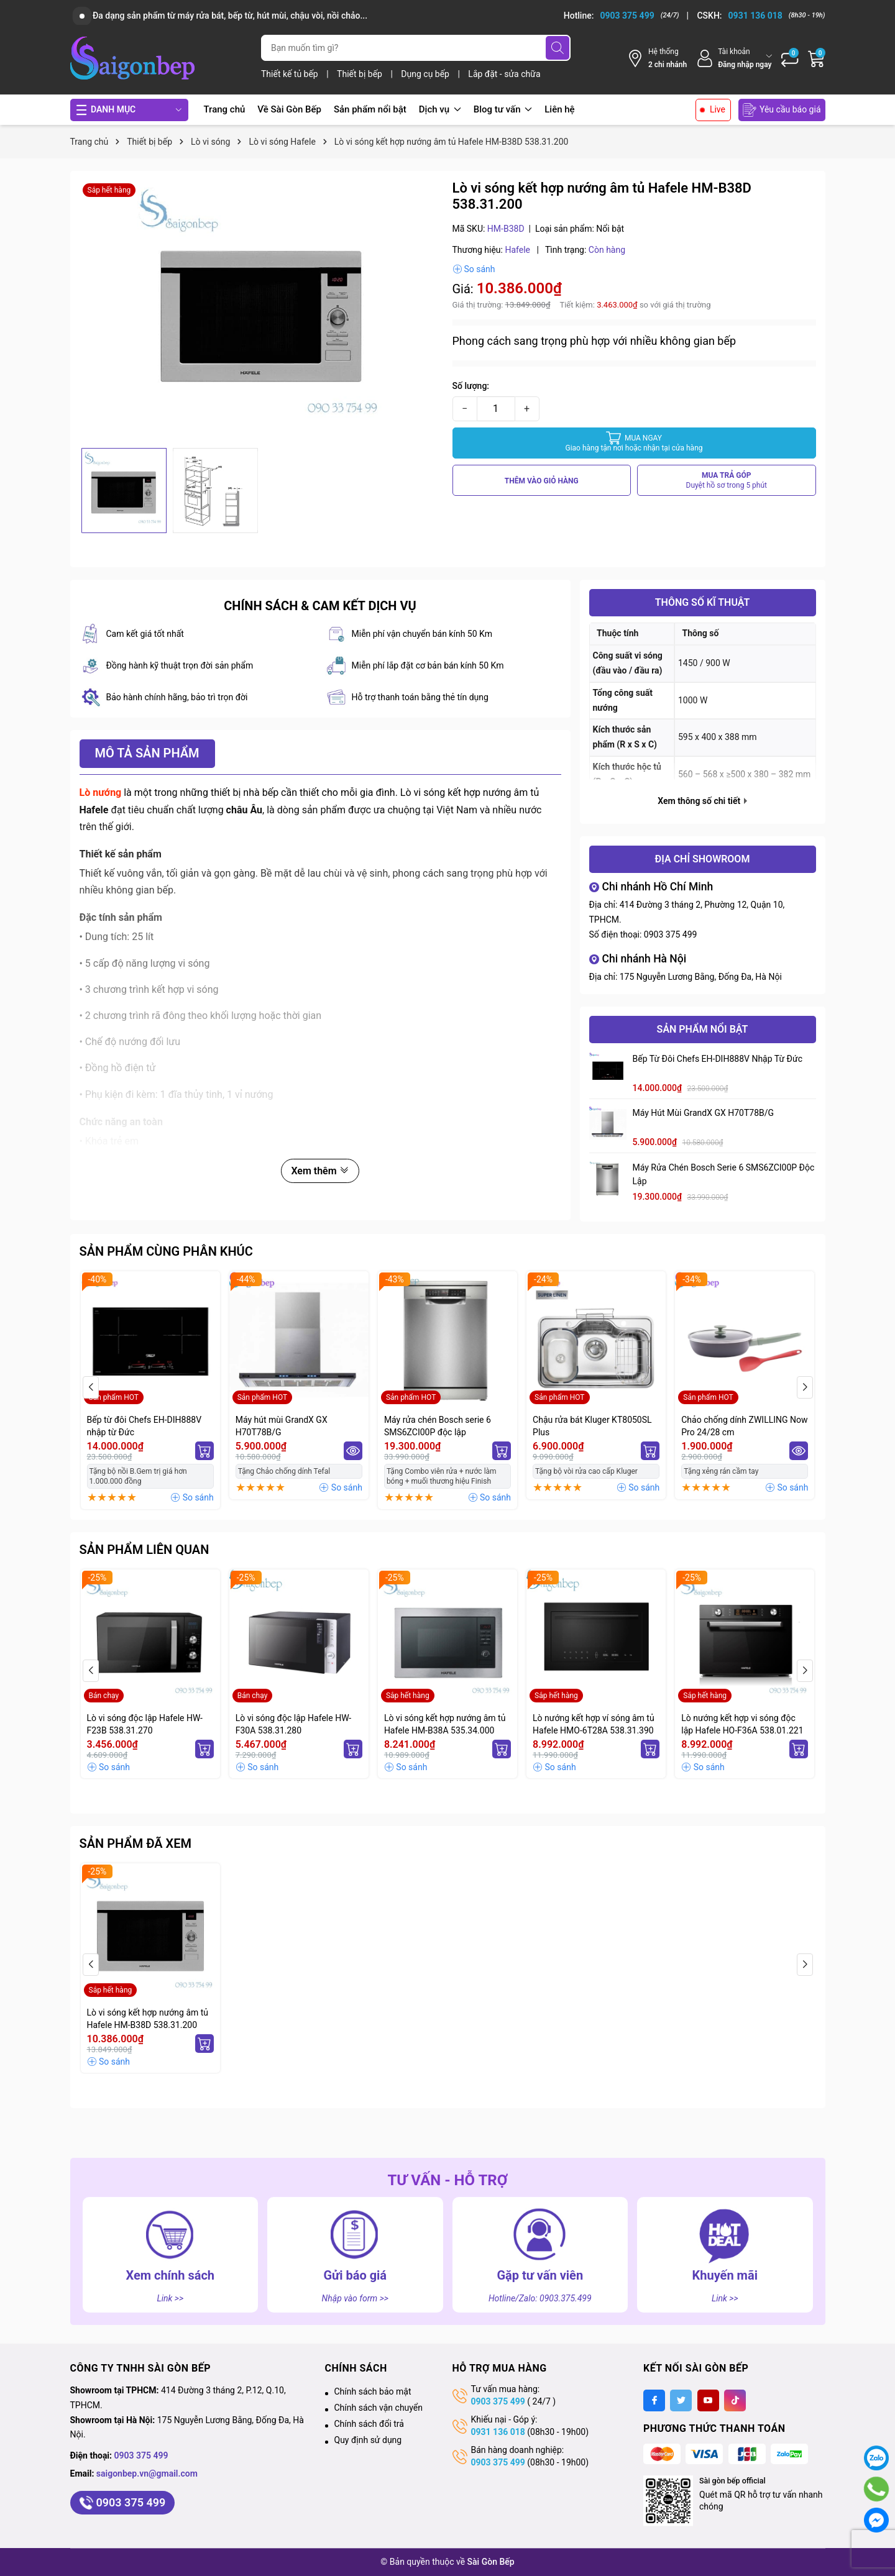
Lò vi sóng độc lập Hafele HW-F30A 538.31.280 (293, 1724)
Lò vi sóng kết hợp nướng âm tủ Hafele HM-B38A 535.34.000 (445, 1724)
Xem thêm (320, 1171)
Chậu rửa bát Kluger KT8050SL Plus (592, 1426)
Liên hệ (559, 109)
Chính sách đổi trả (369, 2424)
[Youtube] (708, 2400)
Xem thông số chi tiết (702, 801)
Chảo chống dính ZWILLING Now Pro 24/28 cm (744, 1426)
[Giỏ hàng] (816, 58)
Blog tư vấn (503, 109)
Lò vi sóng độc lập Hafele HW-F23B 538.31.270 (145, 1724)
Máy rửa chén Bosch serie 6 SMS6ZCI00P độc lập (724, 1174)
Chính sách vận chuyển (378, 2408)
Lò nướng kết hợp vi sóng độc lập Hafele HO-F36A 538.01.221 (742, 1724)
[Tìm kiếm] (557, 48)
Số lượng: (471, 386)
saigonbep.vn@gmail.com (147, 2473)
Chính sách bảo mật (372, 2391)
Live (717, 109)
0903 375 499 (670, 934)
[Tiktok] (735, 2400)
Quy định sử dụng (368, 2440)
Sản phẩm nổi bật (370, 109)
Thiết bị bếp (360, 74)
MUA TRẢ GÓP (727, 480)
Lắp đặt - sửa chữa (504, 74)
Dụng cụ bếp (426, 74)
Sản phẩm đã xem (136, 1843)
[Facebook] (654, 2400)
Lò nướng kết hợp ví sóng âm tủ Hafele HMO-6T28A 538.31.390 (593, 1724)
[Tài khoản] (733, 58)
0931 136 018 (498, 2432)
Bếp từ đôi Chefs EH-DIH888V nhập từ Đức (718, 1059)
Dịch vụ (440, 109)
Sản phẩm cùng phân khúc (166, 1251)
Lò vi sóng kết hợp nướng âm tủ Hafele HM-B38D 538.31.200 (148, 2018)
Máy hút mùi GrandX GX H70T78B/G (703, 1113)
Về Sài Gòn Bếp (289, 109)
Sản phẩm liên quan (144, 1549)
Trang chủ (225, 109)
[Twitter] (681, 2400)
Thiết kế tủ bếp (290, 74)
